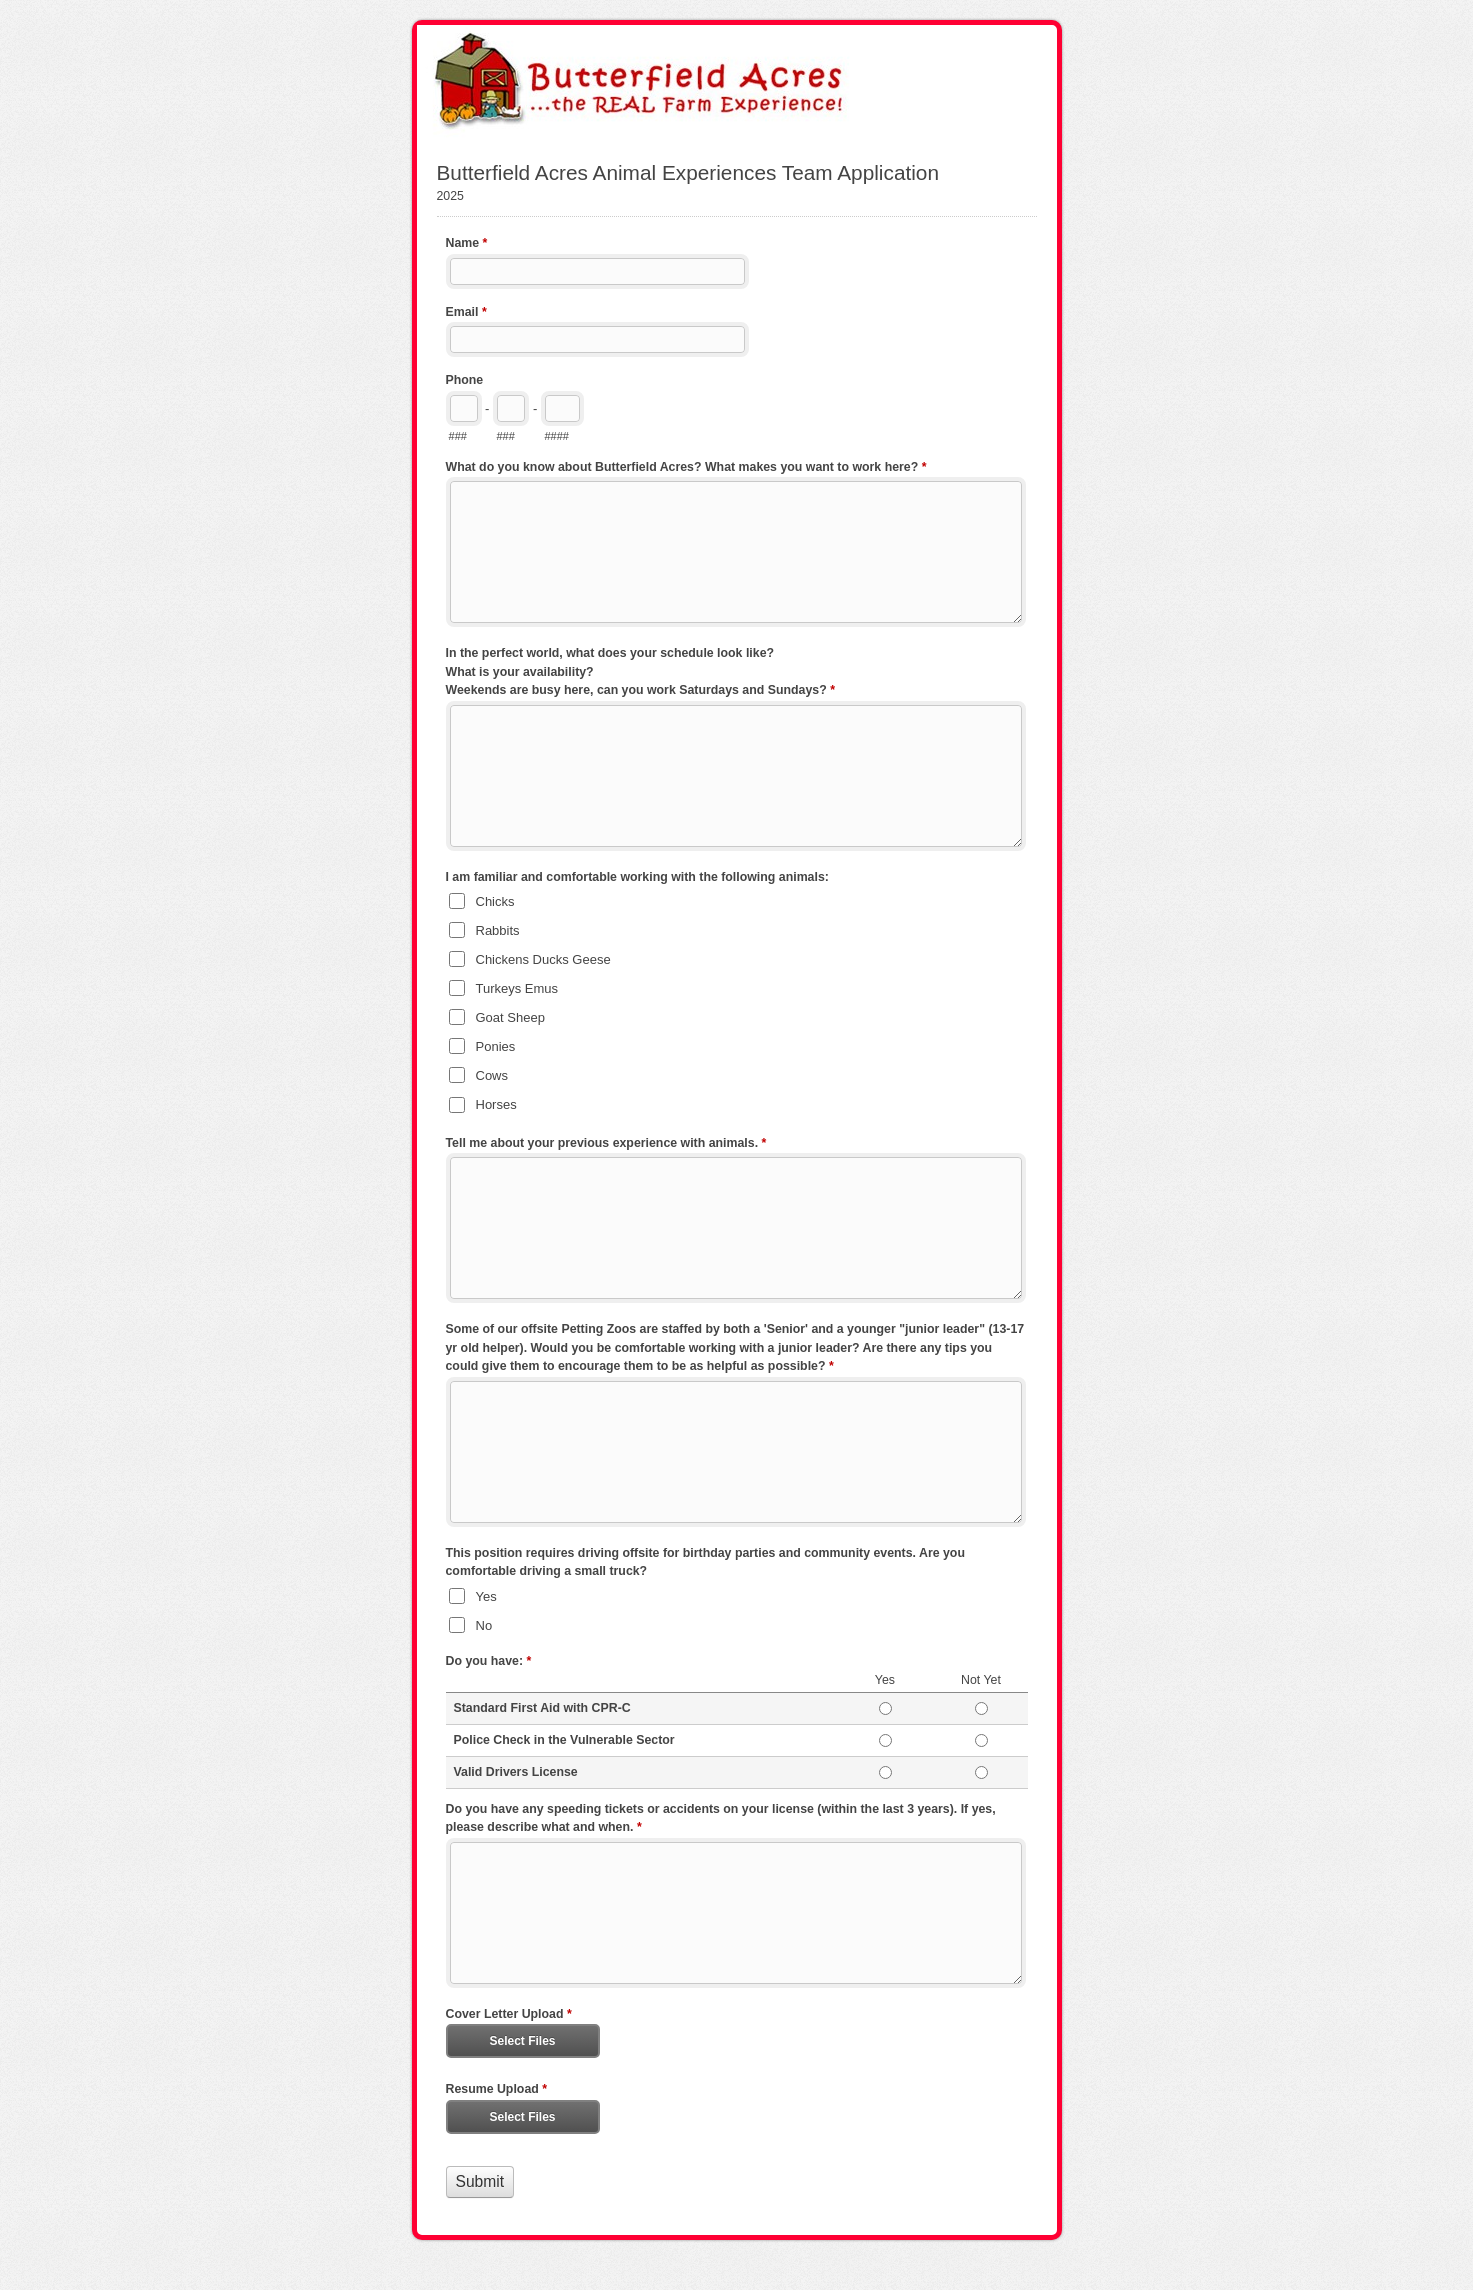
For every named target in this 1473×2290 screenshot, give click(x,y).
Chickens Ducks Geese (543, 959)
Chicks (495, 901)
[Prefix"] (511, 408)
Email (466, 314)
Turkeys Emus (517, 988)
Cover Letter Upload (509, 2016)
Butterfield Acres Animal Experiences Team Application (737, 83)
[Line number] (562, 408)
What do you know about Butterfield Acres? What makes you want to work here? (686, 469)
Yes (486, 1596)
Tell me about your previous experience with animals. (606, 1145)
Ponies (496, 1046)
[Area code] (464, 408)
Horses (496, 1104)
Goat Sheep (510, 1017)
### (458, 436)
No (484, 1625)
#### (556, 436)
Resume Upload (497, 2091)
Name (467, 245)
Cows (492, 1075)
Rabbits (498, 930)
